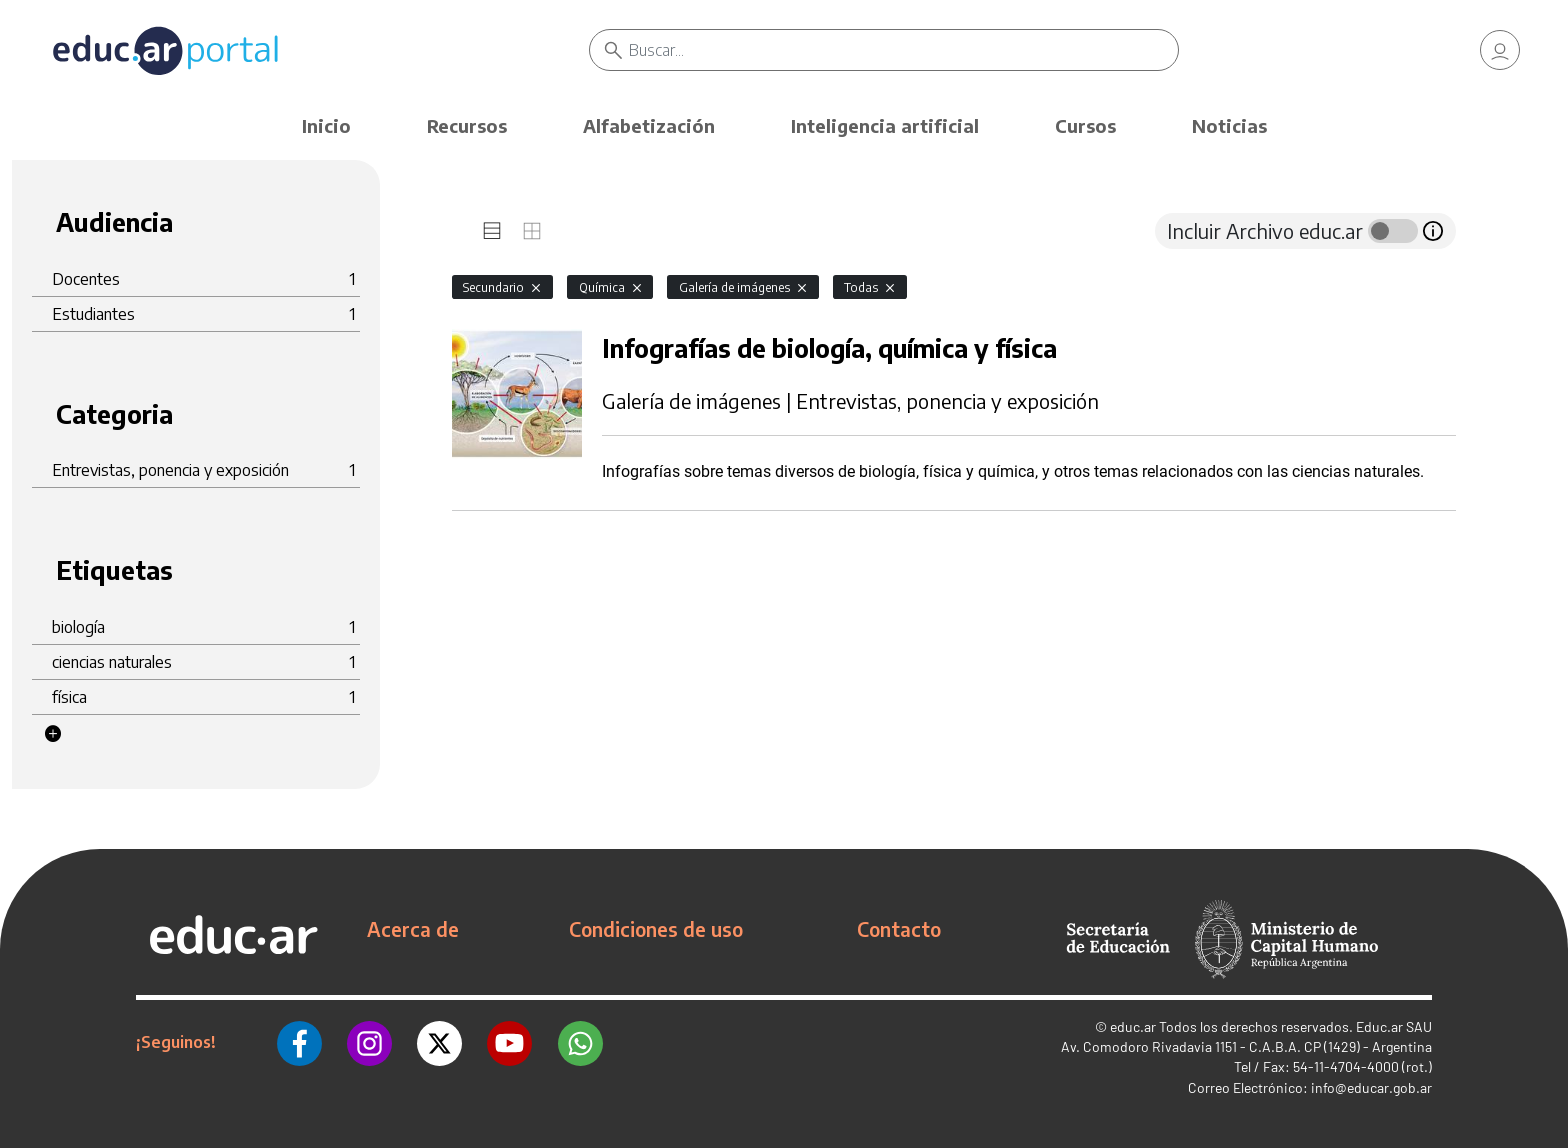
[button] (53, 734)
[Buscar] (903, 50)
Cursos (1085, 125)
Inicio (326, 125)
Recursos (467, 125)
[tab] (492, 231)
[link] (1500, 50)
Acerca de (413, 929)
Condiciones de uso (656, 929)
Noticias (1229, 125)
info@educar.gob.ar (1371, 1087)
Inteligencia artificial (885, 125)
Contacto (899, 929)
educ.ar (1133, 1026)
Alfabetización (649, 125)
